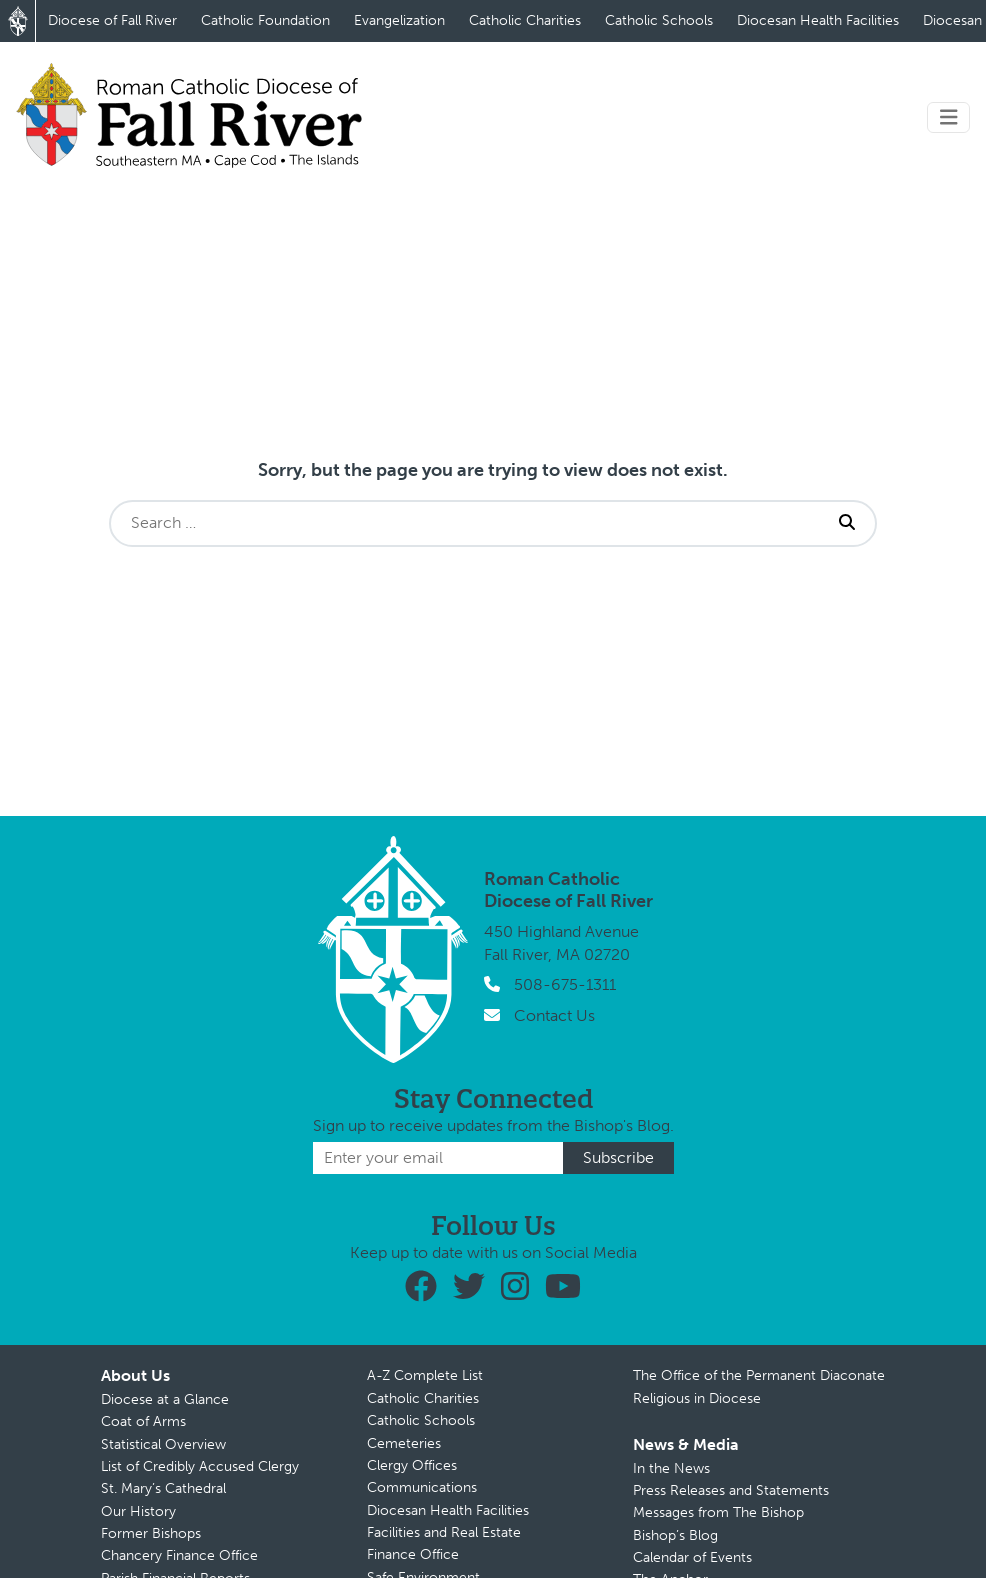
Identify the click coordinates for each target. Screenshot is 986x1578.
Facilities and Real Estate (444, 1532)
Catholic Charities (525, 20)
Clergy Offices (412, 1465)
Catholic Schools (659, 20)
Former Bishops (151, 1533)
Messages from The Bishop (718, 1512)
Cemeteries (404, 1443)
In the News (671, 1468)
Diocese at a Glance (165, 1399)
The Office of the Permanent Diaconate (759, 1375)
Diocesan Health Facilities (818, 20)
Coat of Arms (143, 1421)
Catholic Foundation (265, 20)
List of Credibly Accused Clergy (200, 1466)
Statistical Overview (163, 1444)
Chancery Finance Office (179, 1555)
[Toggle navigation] (949, 117)
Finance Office (413, 1554)
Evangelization (399, 20)
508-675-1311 (565, 984)
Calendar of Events (692, 1557)
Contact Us (554, 1015)
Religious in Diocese (697, 1398)
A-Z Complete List (425, 1375)
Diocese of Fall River (112, 20)
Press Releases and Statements (731, 1490)
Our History (138, 1511)
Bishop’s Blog (675, 1535)
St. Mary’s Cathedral (163, 1488)
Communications (422, 1487)
